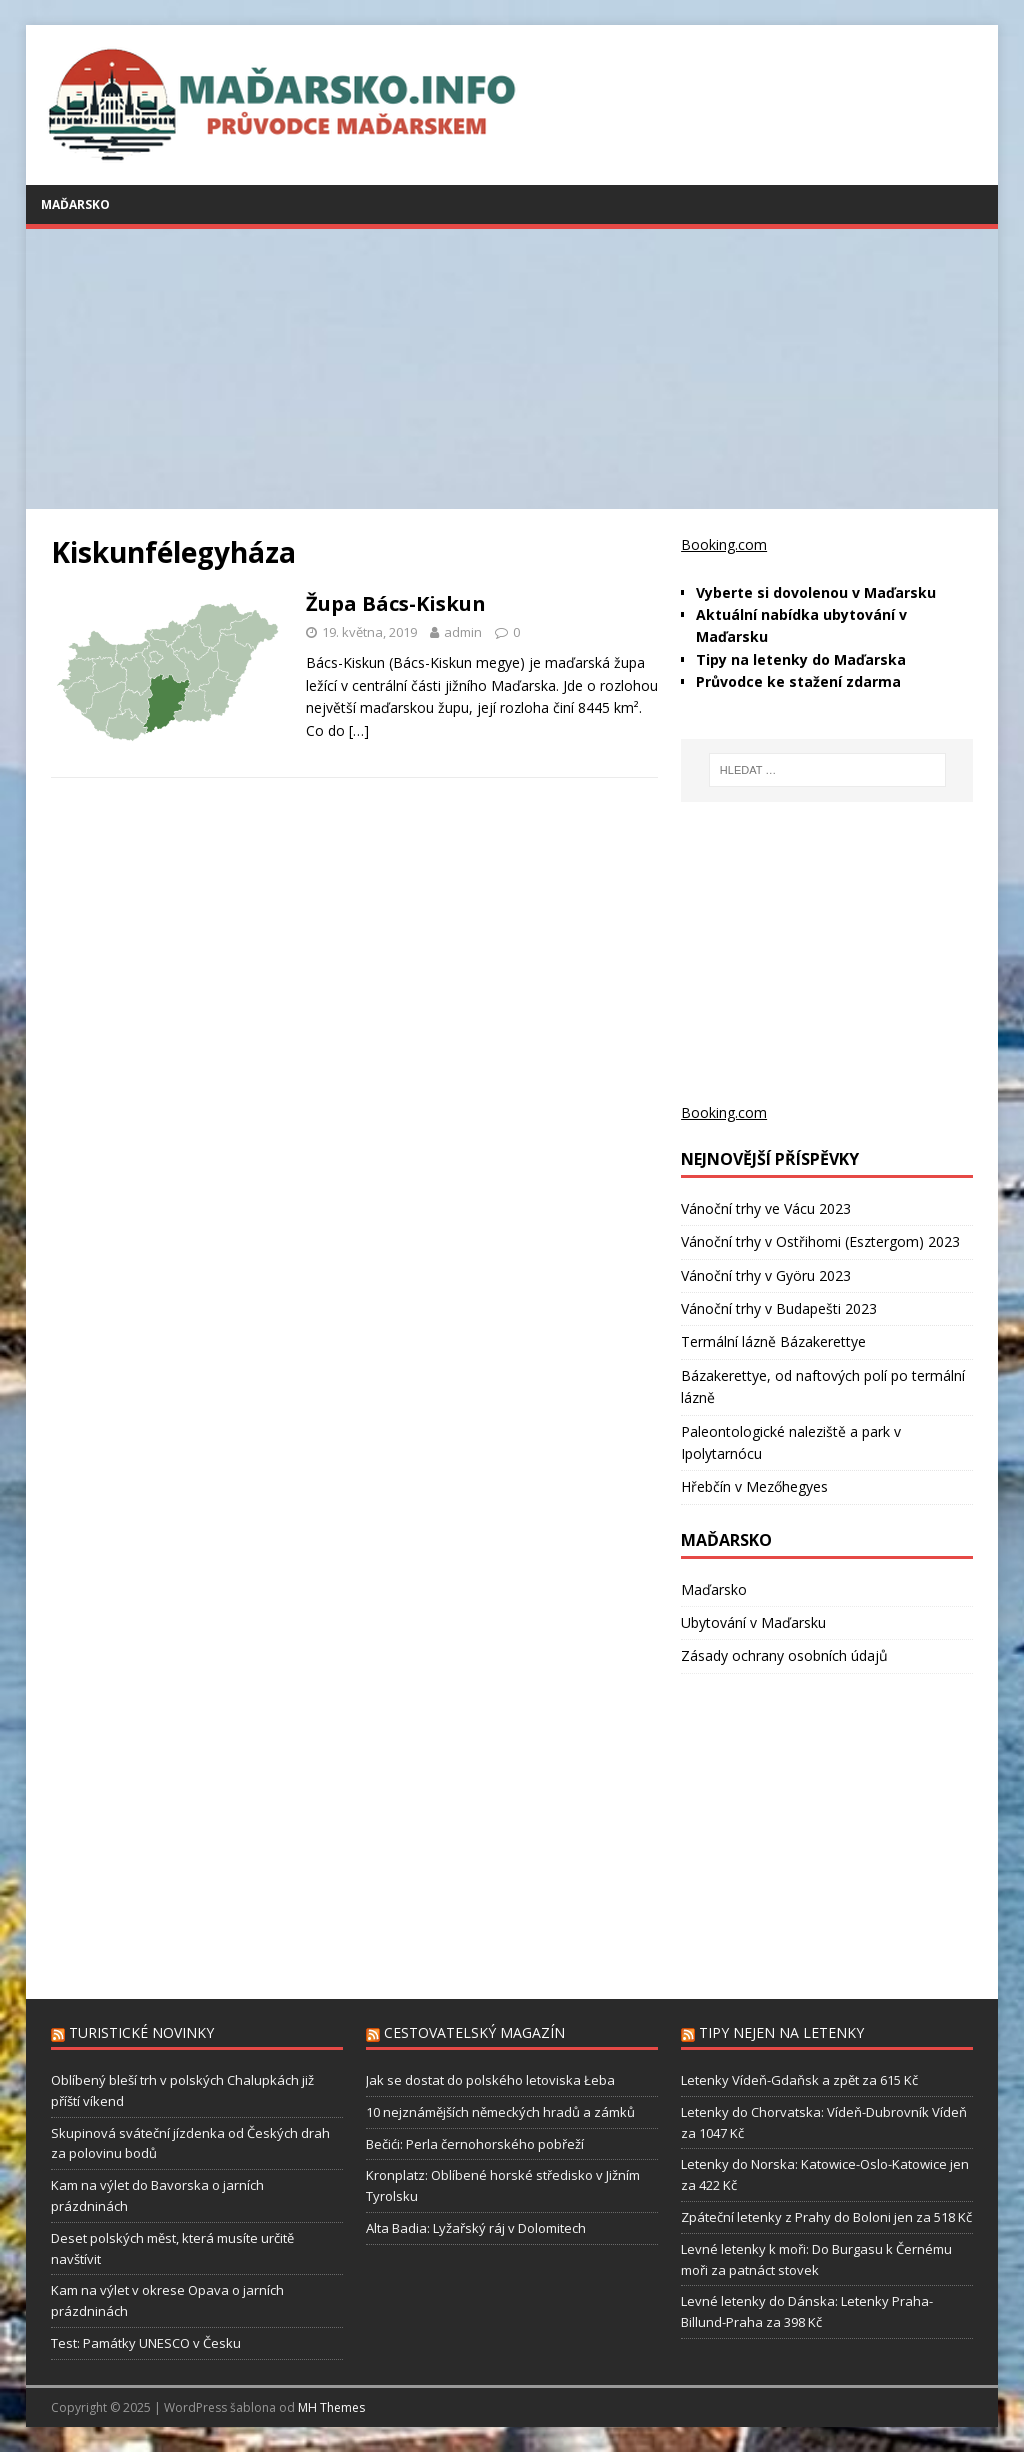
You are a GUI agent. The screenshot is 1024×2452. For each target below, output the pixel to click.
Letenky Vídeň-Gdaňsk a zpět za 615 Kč (799, 2080)
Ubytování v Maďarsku (753, 1622)
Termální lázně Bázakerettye (773, 1341)
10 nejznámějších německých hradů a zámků (500, 2112)
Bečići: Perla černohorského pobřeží (475, 2144)
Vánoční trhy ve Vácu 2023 (766, 1208)
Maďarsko (75, 204)
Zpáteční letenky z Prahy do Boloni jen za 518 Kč (826, 2217)
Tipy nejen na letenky (781, 2032)
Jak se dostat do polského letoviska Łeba (490, 2080)
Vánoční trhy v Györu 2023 (766, 1275)
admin (463, 632)
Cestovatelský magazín (474, 2032)
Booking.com (724, 544)
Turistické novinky (141, 2032)
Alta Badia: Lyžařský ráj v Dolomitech (476, 2228)
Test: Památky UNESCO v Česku (146, 2343)
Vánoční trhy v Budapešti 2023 (779, 1308)
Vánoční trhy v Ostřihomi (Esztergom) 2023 (820, 1241)
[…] (359, 730)
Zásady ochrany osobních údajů (784, 1655)
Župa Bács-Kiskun (396, 603)
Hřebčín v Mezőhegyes (754, 1486)
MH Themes (331, 2407)
